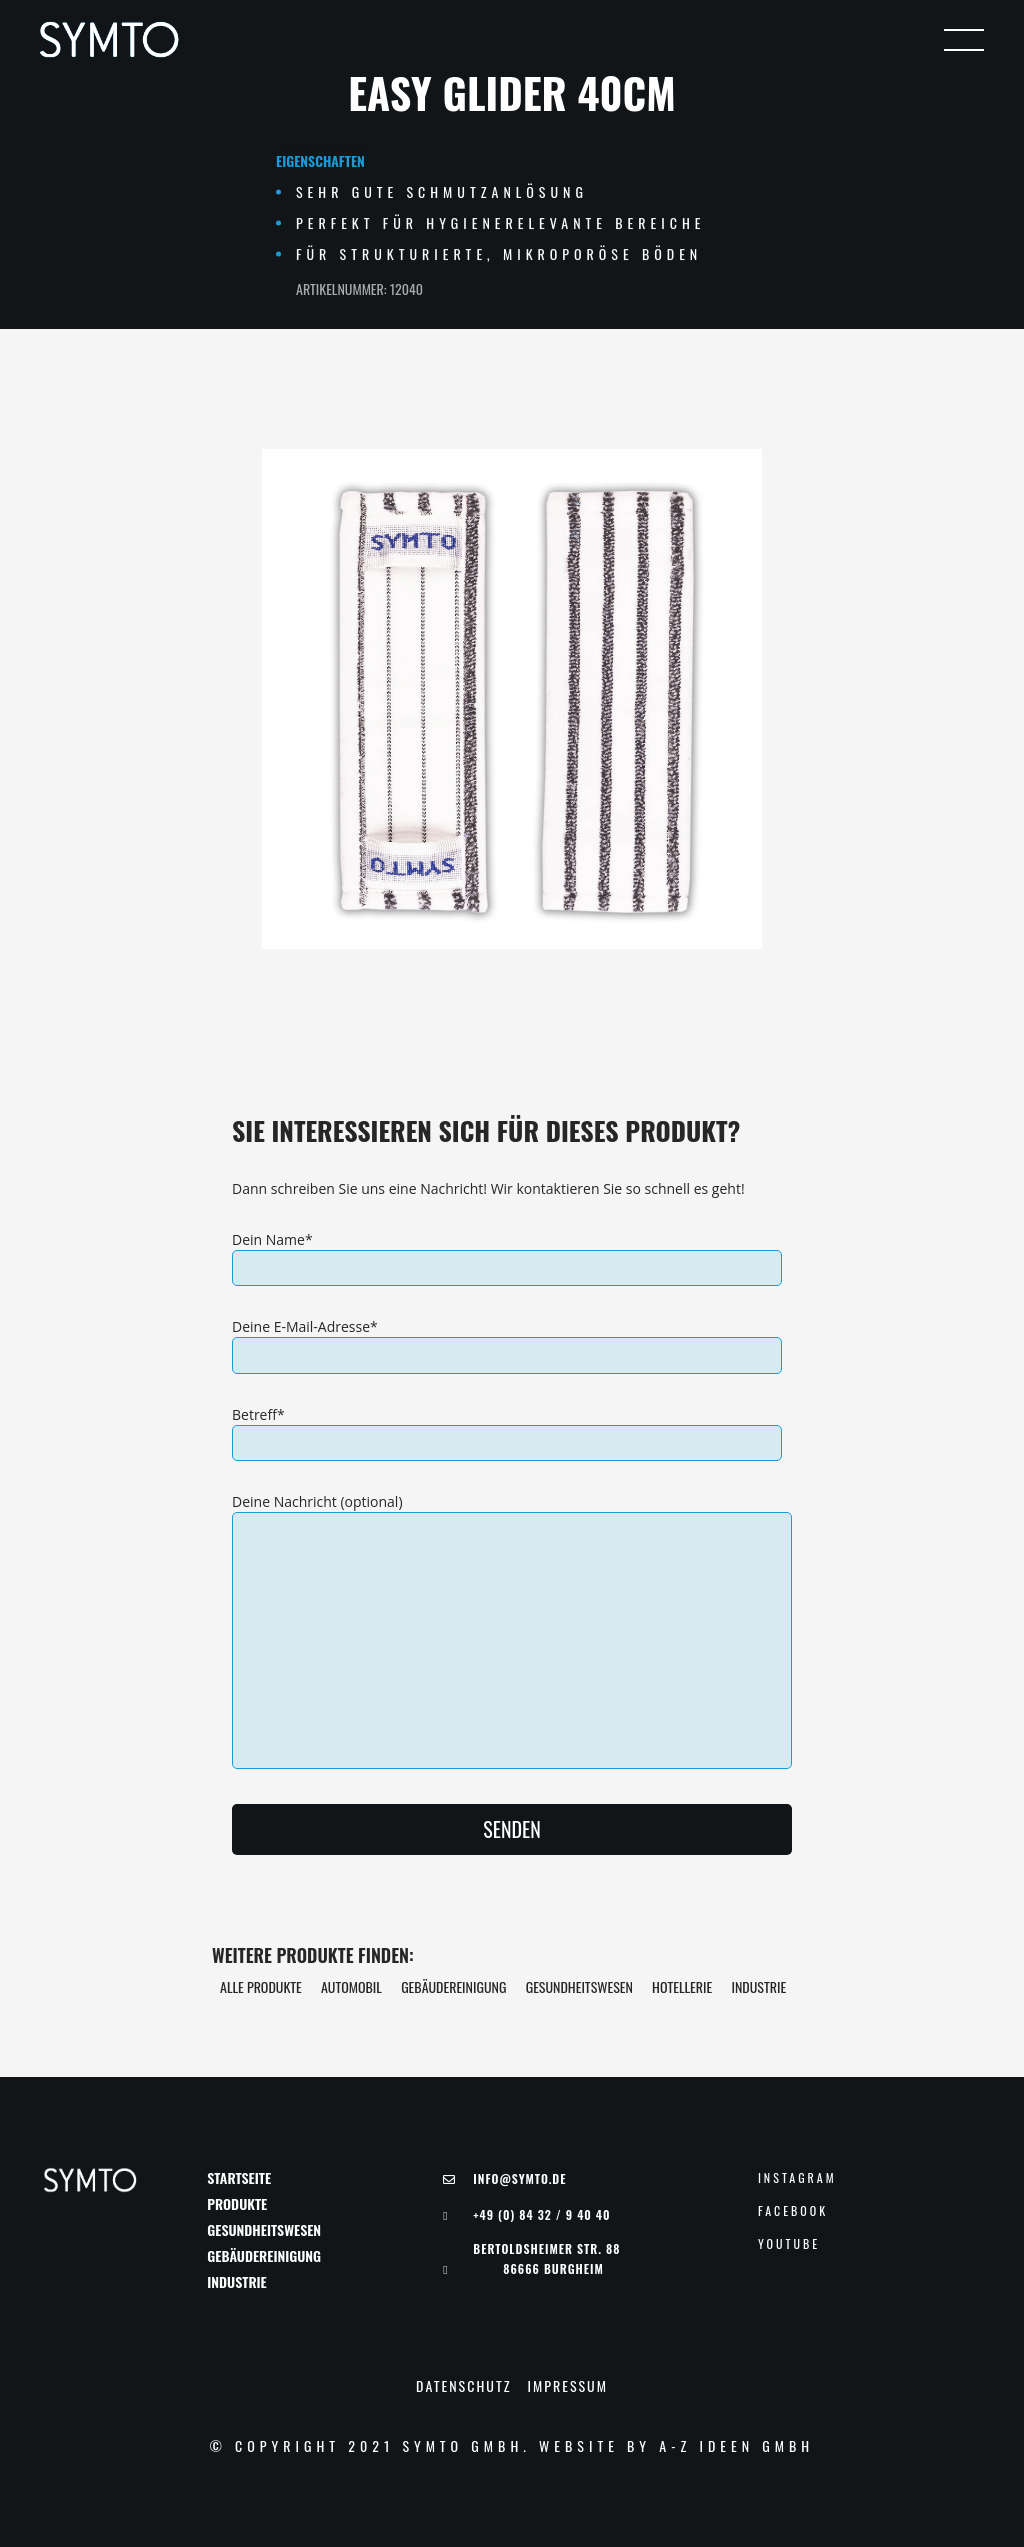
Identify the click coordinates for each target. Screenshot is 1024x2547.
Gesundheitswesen (579, 1986)
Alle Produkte (261, 1986)
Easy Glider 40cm (512, 92)
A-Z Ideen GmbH (736, 2445)
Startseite (239, 2178)
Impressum (568, 2385)
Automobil (351, 1986)
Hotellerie (682, 1986)
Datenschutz (463, 2385)
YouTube (789, 2244)
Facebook (793, 2211)
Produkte (237, 2204)
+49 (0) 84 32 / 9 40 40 (541, 2215)
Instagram (797, 2178)
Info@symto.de (519, 2179)
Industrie (758, 1986)
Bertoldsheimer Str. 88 (546, 2258)
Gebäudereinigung (453, 1986)
